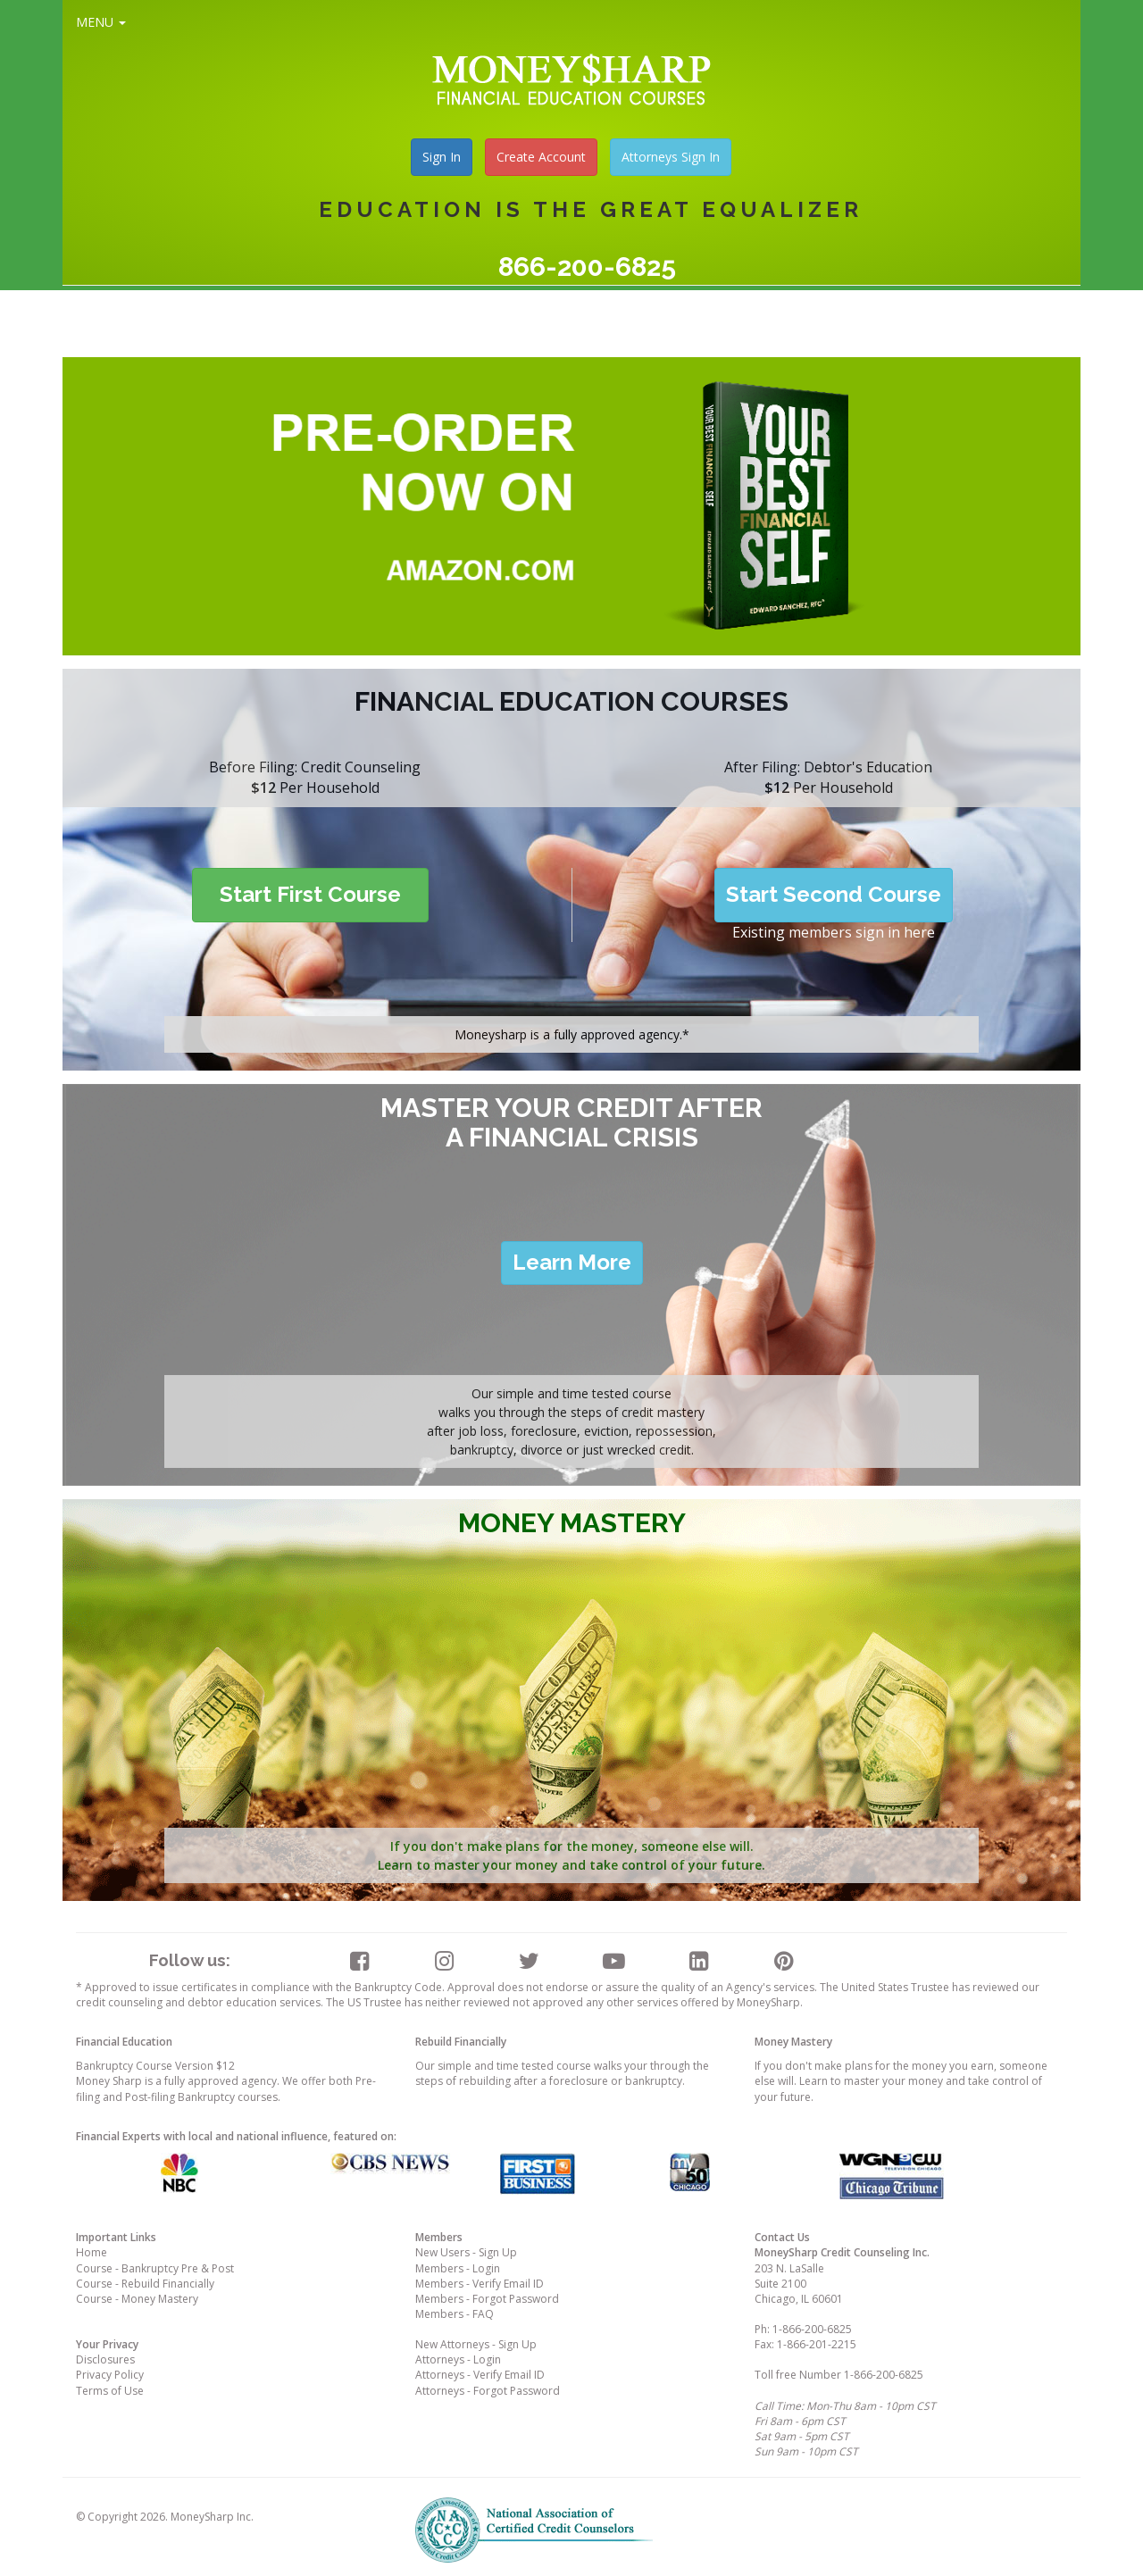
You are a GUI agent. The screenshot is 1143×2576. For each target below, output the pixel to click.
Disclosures (105, 2359)
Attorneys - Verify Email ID (480, 2374)
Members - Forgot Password (487, 2298)
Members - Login (457, 2268)
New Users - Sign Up (466, 2252)
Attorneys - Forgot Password (487, 2390)
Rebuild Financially (460, 2041)
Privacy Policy (110, 2374)
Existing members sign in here (833, 932)
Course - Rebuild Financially (145, 2283)
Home (91, 2252)
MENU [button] (101, 21)
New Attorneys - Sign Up (476, 2344)
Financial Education (124, 2041)
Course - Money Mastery (137, 2298)
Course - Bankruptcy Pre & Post (155, 2268)
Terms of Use (110, 2390)
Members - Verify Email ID (479, 2283)
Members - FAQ (454, 2314)
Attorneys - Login (458, 2359)
